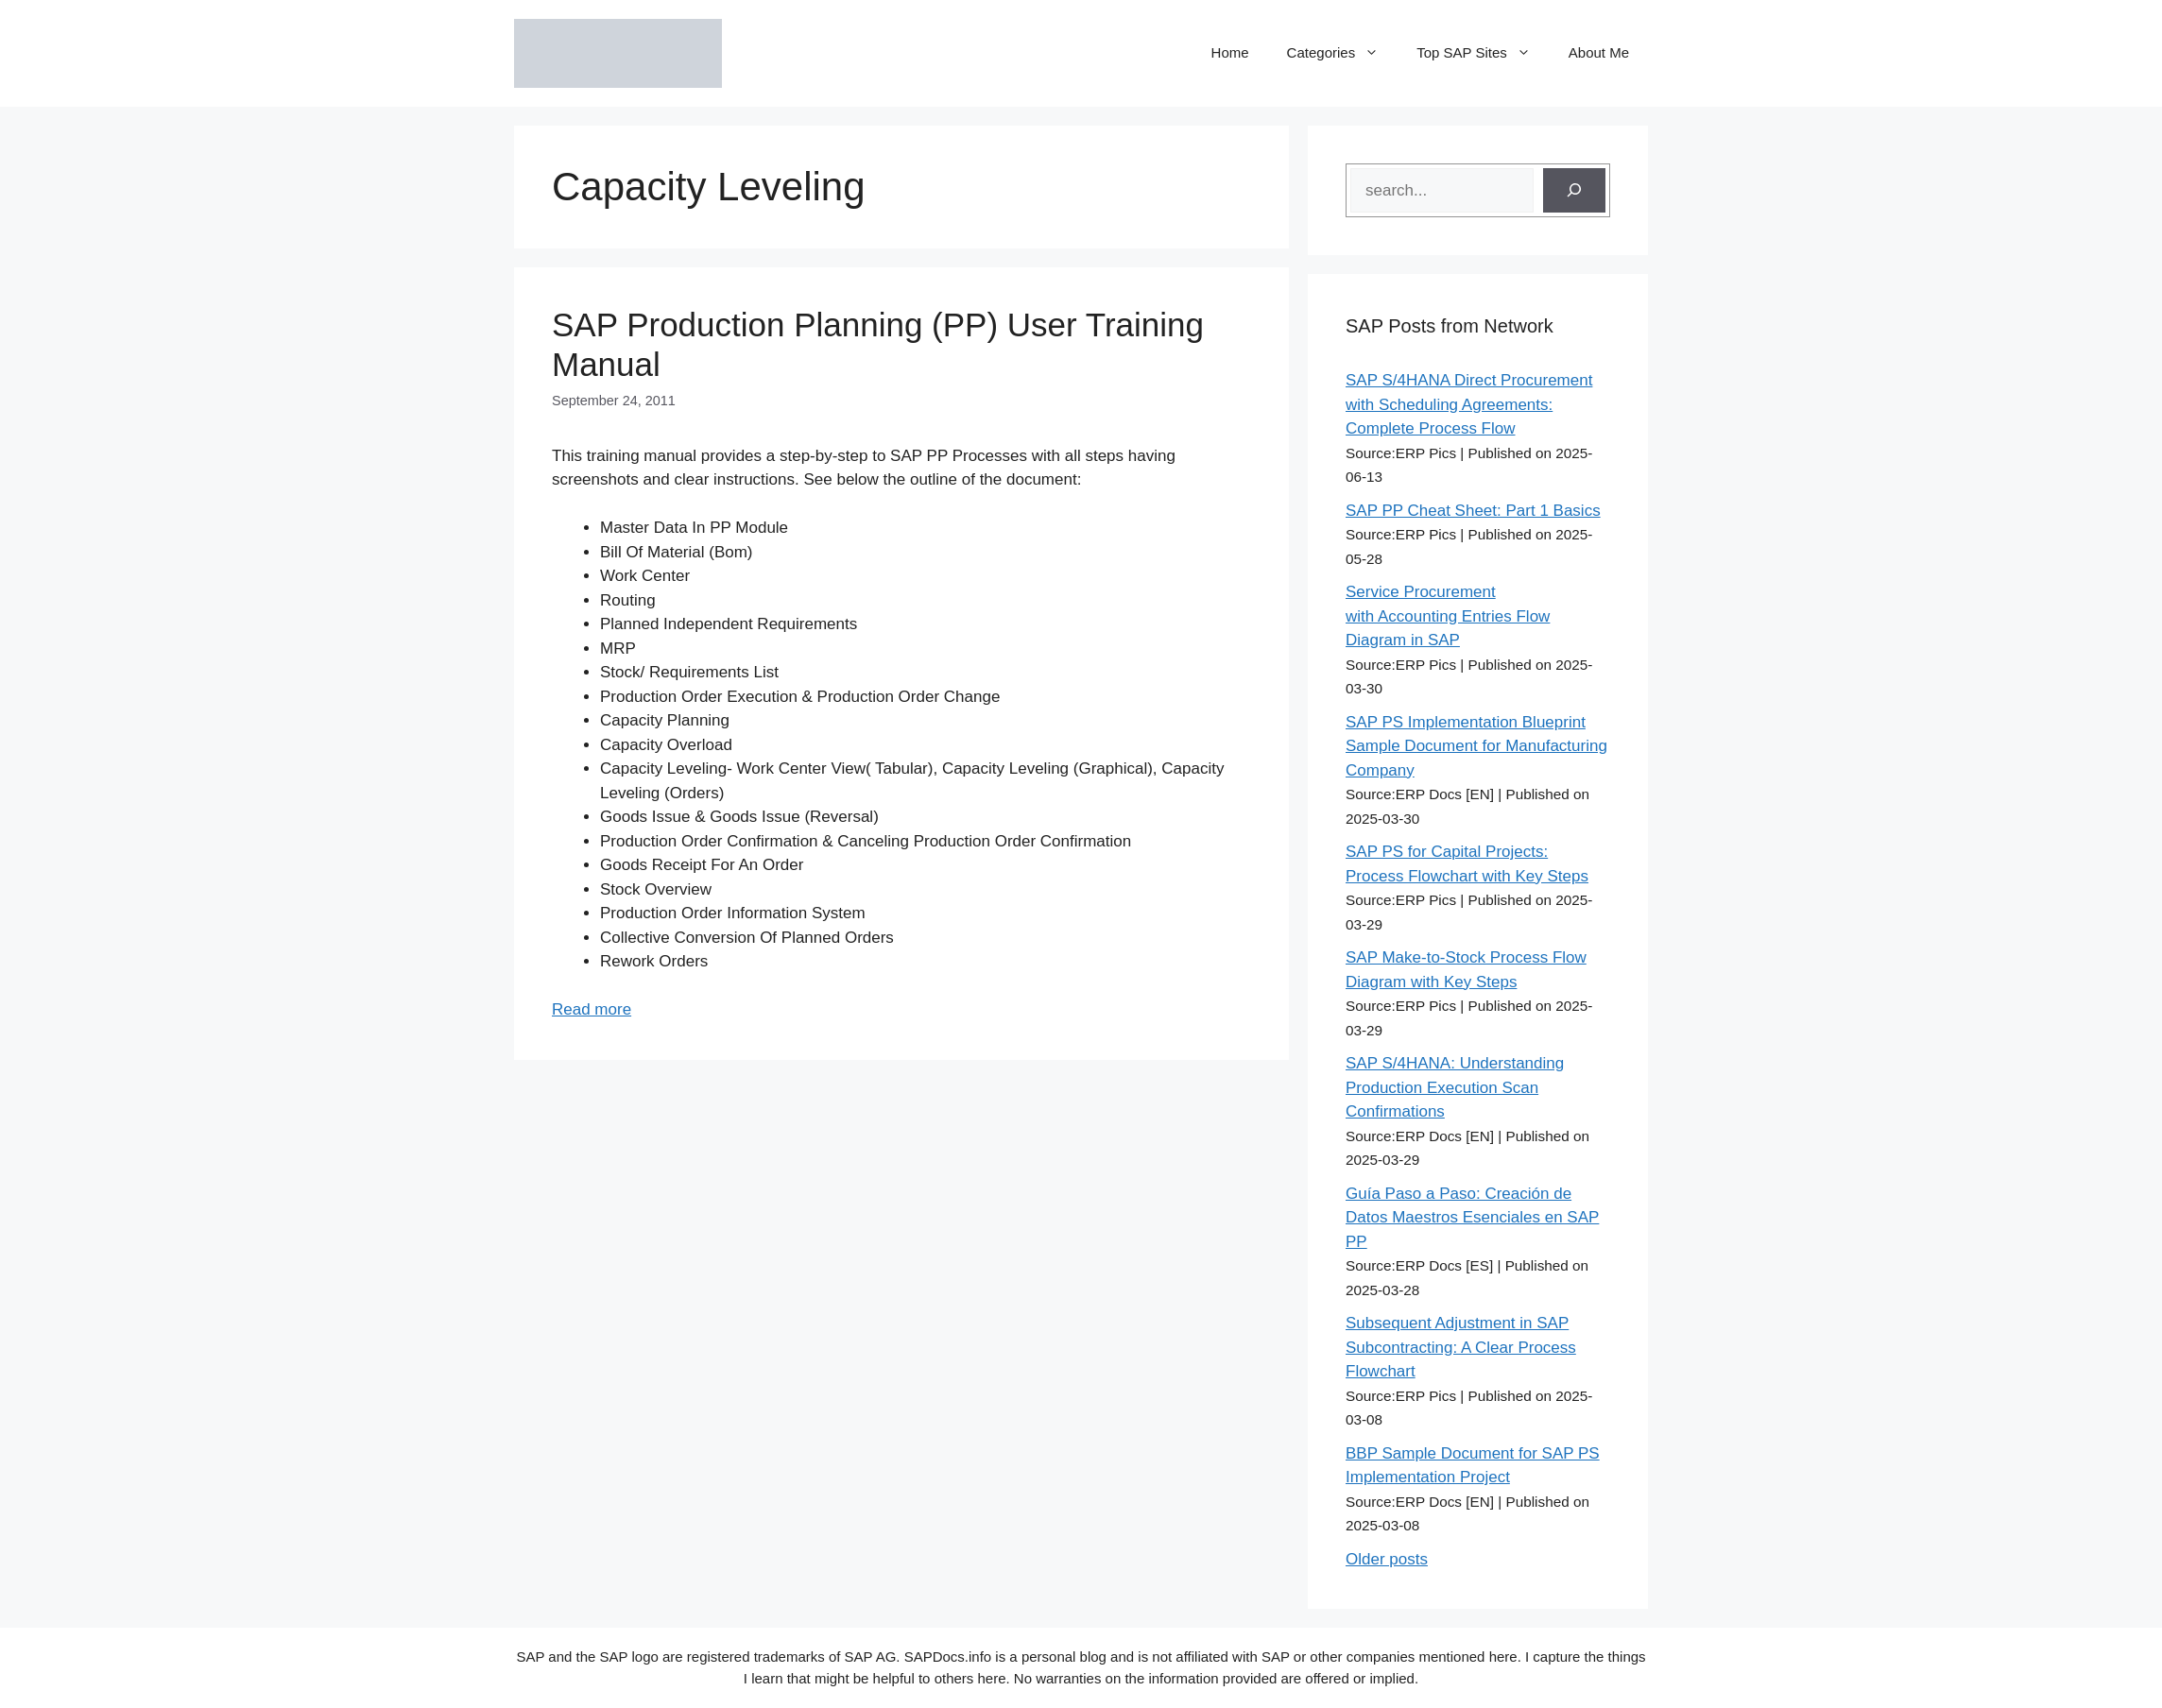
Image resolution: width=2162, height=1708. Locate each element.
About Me (1599, 52)
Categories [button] (1342, 53)
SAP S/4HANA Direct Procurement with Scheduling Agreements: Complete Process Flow (1469, 404)
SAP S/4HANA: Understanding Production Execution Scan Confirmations (1455, 1087)
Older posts (1387, 1559)
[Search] (1574, 191)
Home (1230, 52)
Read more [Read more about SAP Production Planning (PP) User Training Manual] (591, 1009)
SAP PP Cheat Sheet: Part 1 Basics (1473, 511)
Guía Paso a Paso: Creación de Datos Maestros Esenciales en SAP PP (1472, 1218)
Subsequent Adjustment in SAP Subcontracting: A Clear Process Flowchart (1461, 1347)
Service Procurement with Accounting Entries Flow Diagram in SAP (1448, 616)
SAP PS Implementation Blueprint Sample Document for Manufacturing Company (1476, 746)
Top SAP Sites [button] (1483, 53)
